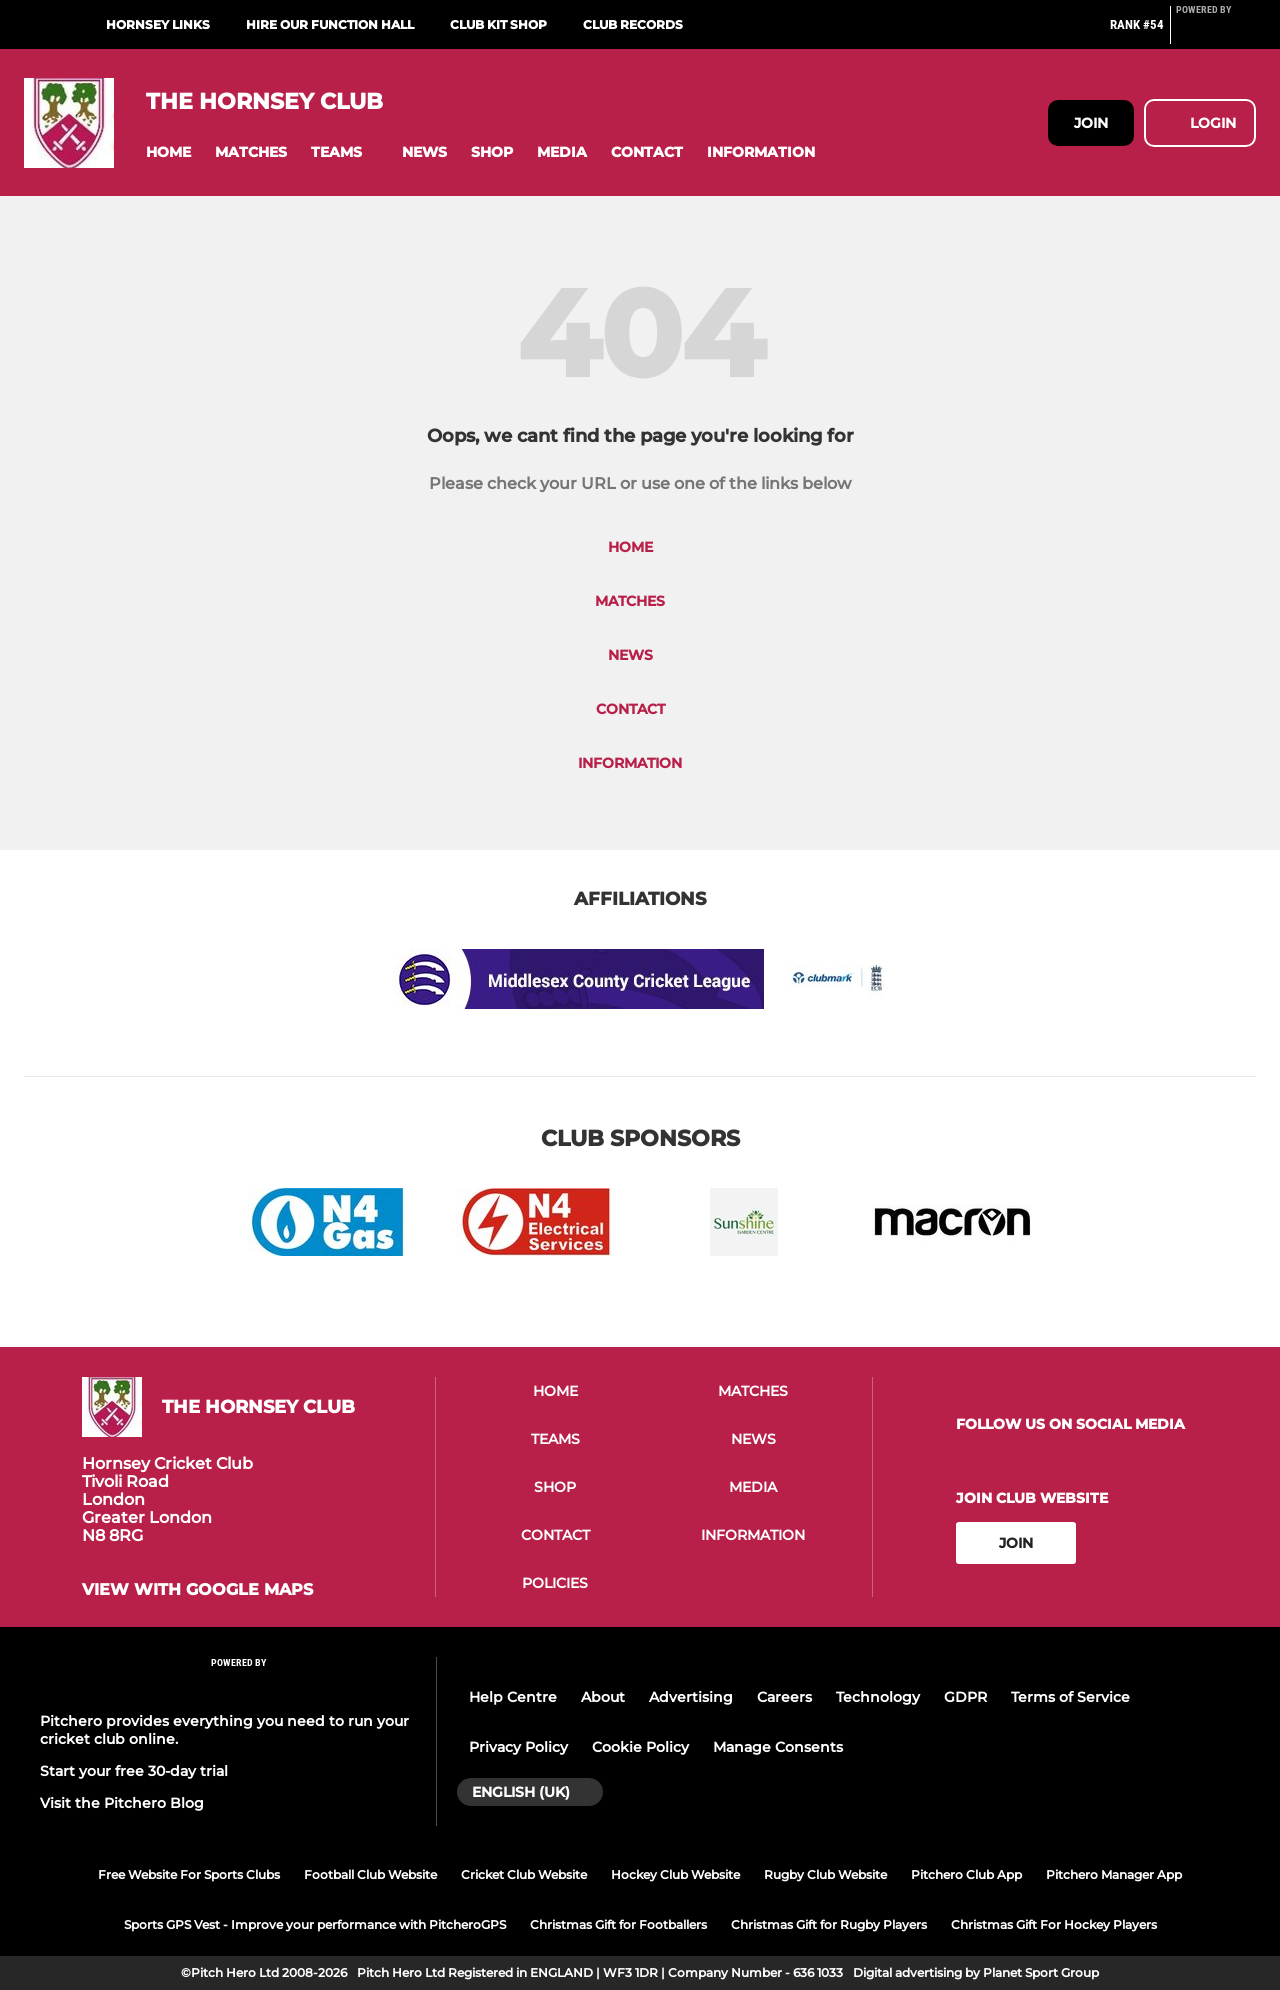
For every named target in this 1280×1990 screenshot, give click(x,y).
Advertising (691, 1697)
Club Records (633, 24)
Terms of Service (1070, 1697)
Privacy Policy (518, 1747)
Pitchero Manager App (1114, 1874)
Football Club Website (370, 1874)
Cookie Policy (640, 1747)
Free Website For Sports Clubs (189, 1874)
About (603, 1697)
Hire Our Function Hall (330, 24)
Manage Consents (778, 1747)
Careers (784, 1697)
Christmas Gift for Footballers (618, 1924)
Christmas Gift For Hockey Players (1054, 1924)
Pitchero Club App (966, 1874)
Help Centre (513, 1697)
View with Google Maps (197, 1590)
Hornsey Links (158, 24)
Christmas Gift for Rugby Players (829, 1924)
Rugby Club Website (825, 1874)
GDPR (965, 1697)
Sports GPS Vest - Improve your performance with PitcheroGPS (315, 1924)
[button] (168, 152)
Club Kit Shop (498, 24)
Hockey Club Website (675, 1874)
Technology (878, 1697)
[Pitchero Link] (1216, 33)
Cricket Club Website (524, 1874)
